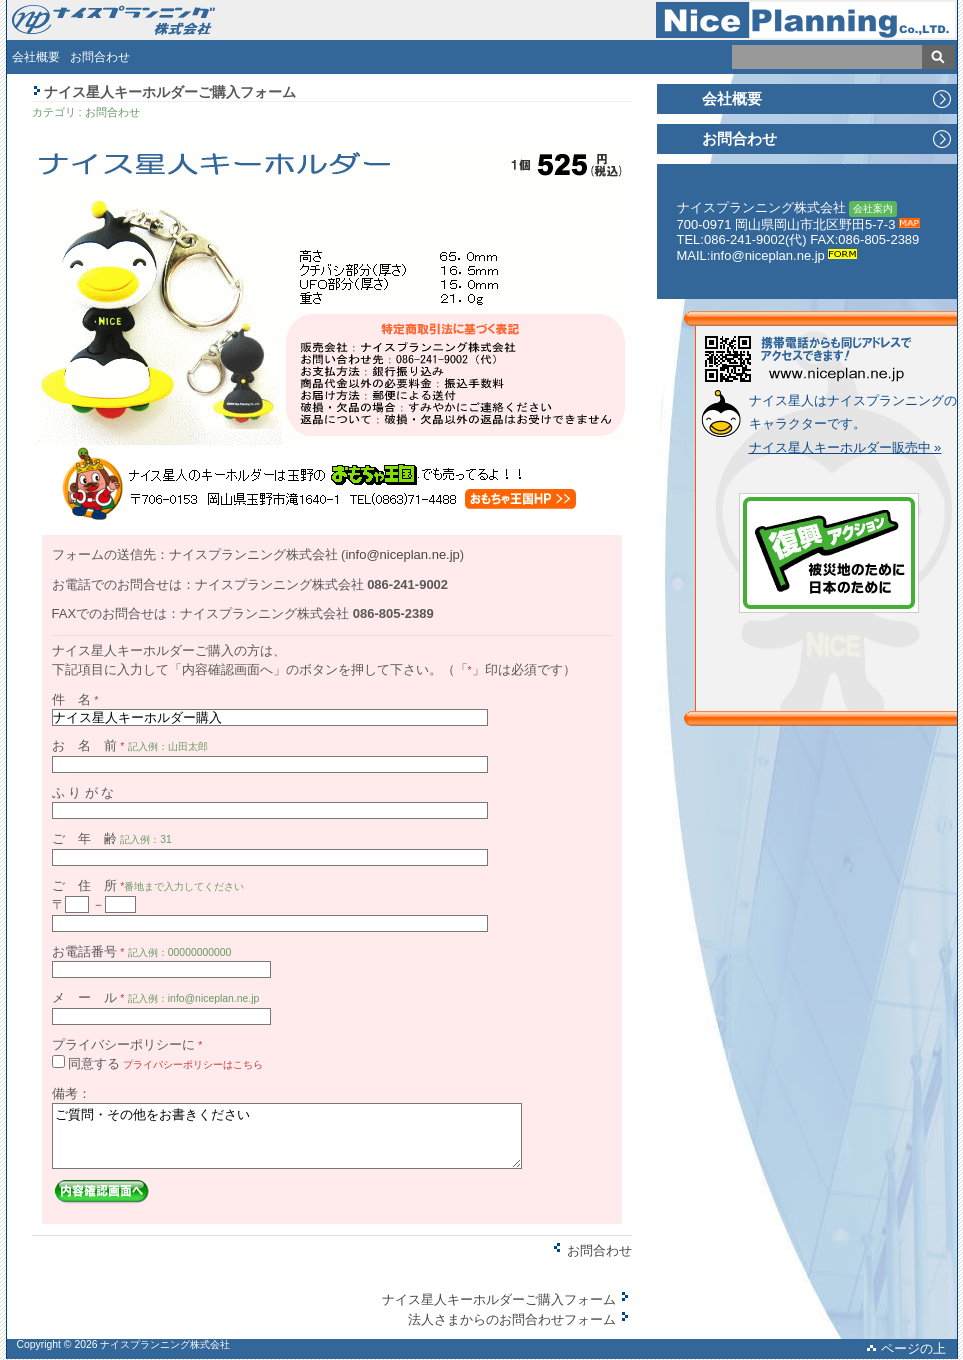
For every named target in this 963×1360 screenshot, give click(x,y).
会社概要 (36, 56)
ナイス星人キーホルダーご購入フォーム (507, 1299)
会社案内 (873, 208)
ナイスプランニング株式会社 (165, 1344)
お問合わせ (100, 56)
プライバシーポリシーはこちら (193, 1064)
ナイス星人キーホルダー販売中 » (845, 447)
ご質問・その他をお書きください (287, 1136)
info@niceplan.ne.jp (402, 554)
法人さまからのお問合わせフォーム (520, 1319)
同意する (94, 1063)
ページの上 (906, 1348)
